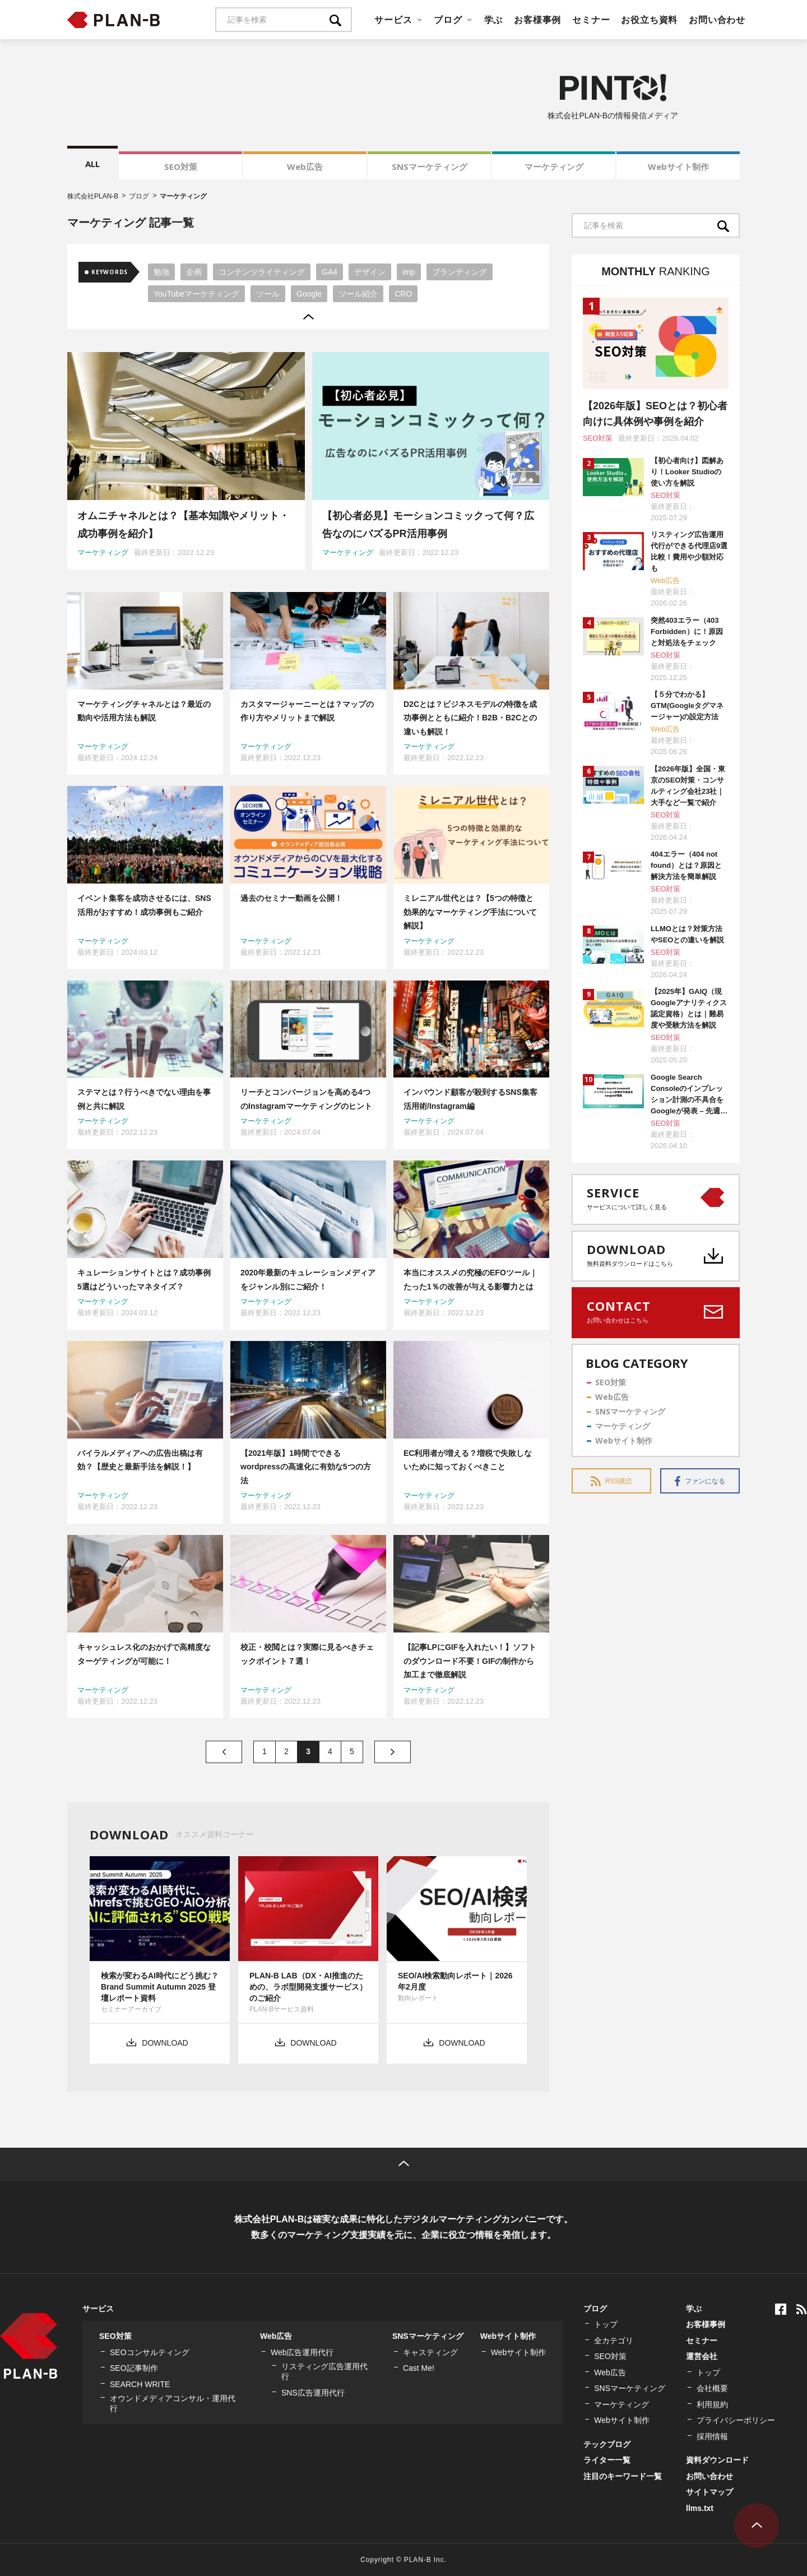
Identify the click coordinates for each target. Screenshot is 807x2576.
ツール (268, 293)
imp (408, 271)
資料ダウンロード (717, 2459)
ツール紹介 (358, 293)
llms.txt (699, 2508)
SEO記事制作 (134, 2368)
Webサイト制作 (678, 166)
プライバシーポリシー (736, 2420)
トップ (606, 2324)
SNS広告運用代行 (313, 2392)
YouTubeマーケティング (196, 293)
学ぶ (493, 19)
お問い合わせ (717, 19)
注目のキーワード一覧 (622, 2476)
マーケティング (554, 166)
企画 (194, 271)
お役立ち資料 (649, 19)
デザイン (370, 271)
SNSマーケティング (429, 166)
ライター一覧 (606, 2459)
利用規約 (712, 2404)
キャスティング (430, 2352)
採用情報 (712, 2436)
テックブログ (606, 2444)
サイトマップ (709, 2491)
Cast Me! (418, 2368)
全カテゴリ (613, 2340)
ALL (92, 163)
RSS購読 (612, 1481)
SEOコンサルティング (149, 2352)
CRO (403, 293)
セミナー (591, 19)
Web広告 (305, 166)
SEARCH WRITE (140, 2384)
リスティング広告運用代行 (324, 2371)
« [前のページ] (224, 1752)
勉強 (161, 271)
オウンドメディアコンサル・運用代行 (172, 2403)
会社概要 (712, 2388)
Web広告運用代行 (302, 2352)
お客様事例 (537, 19)
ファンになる (700, 1481)
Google (309, 293)
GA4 (329, 271)
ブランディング (459, 271)
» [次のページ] (392, 1752)
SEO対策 (180, 166)
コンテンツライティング (262, 271)
